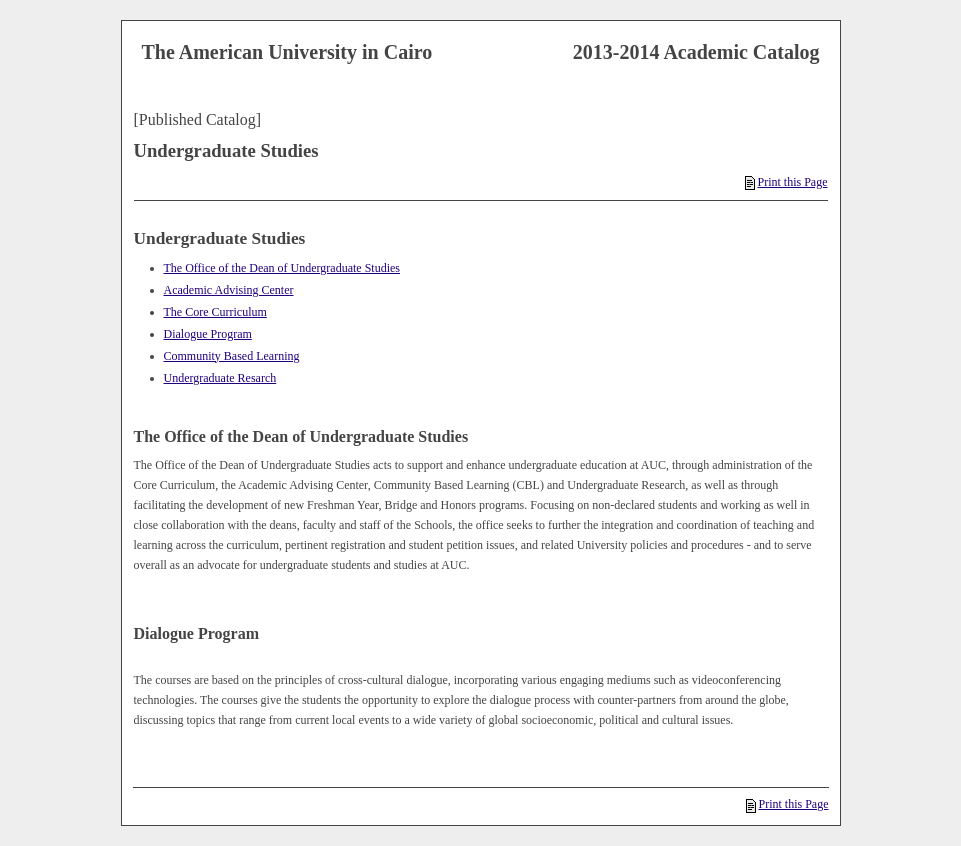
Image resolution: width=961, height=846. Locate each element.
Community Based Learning (232, 356)
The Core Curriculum (215, 312)
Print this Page (786, 182)
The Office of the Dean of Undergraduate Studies (282, 268)
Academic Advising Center (229, 290)
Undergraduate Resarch (220, 378)
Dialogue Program (208, 334)
